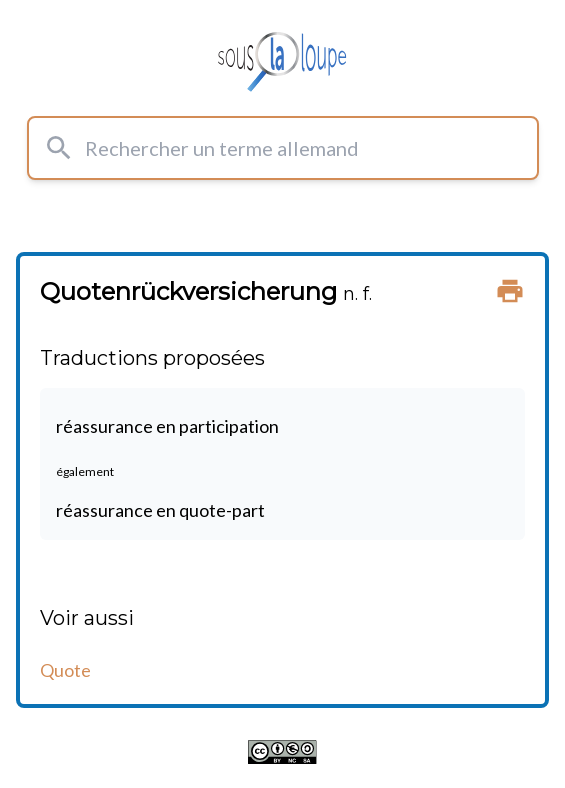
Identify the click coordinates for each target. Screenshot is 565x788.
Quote (65, 670)
